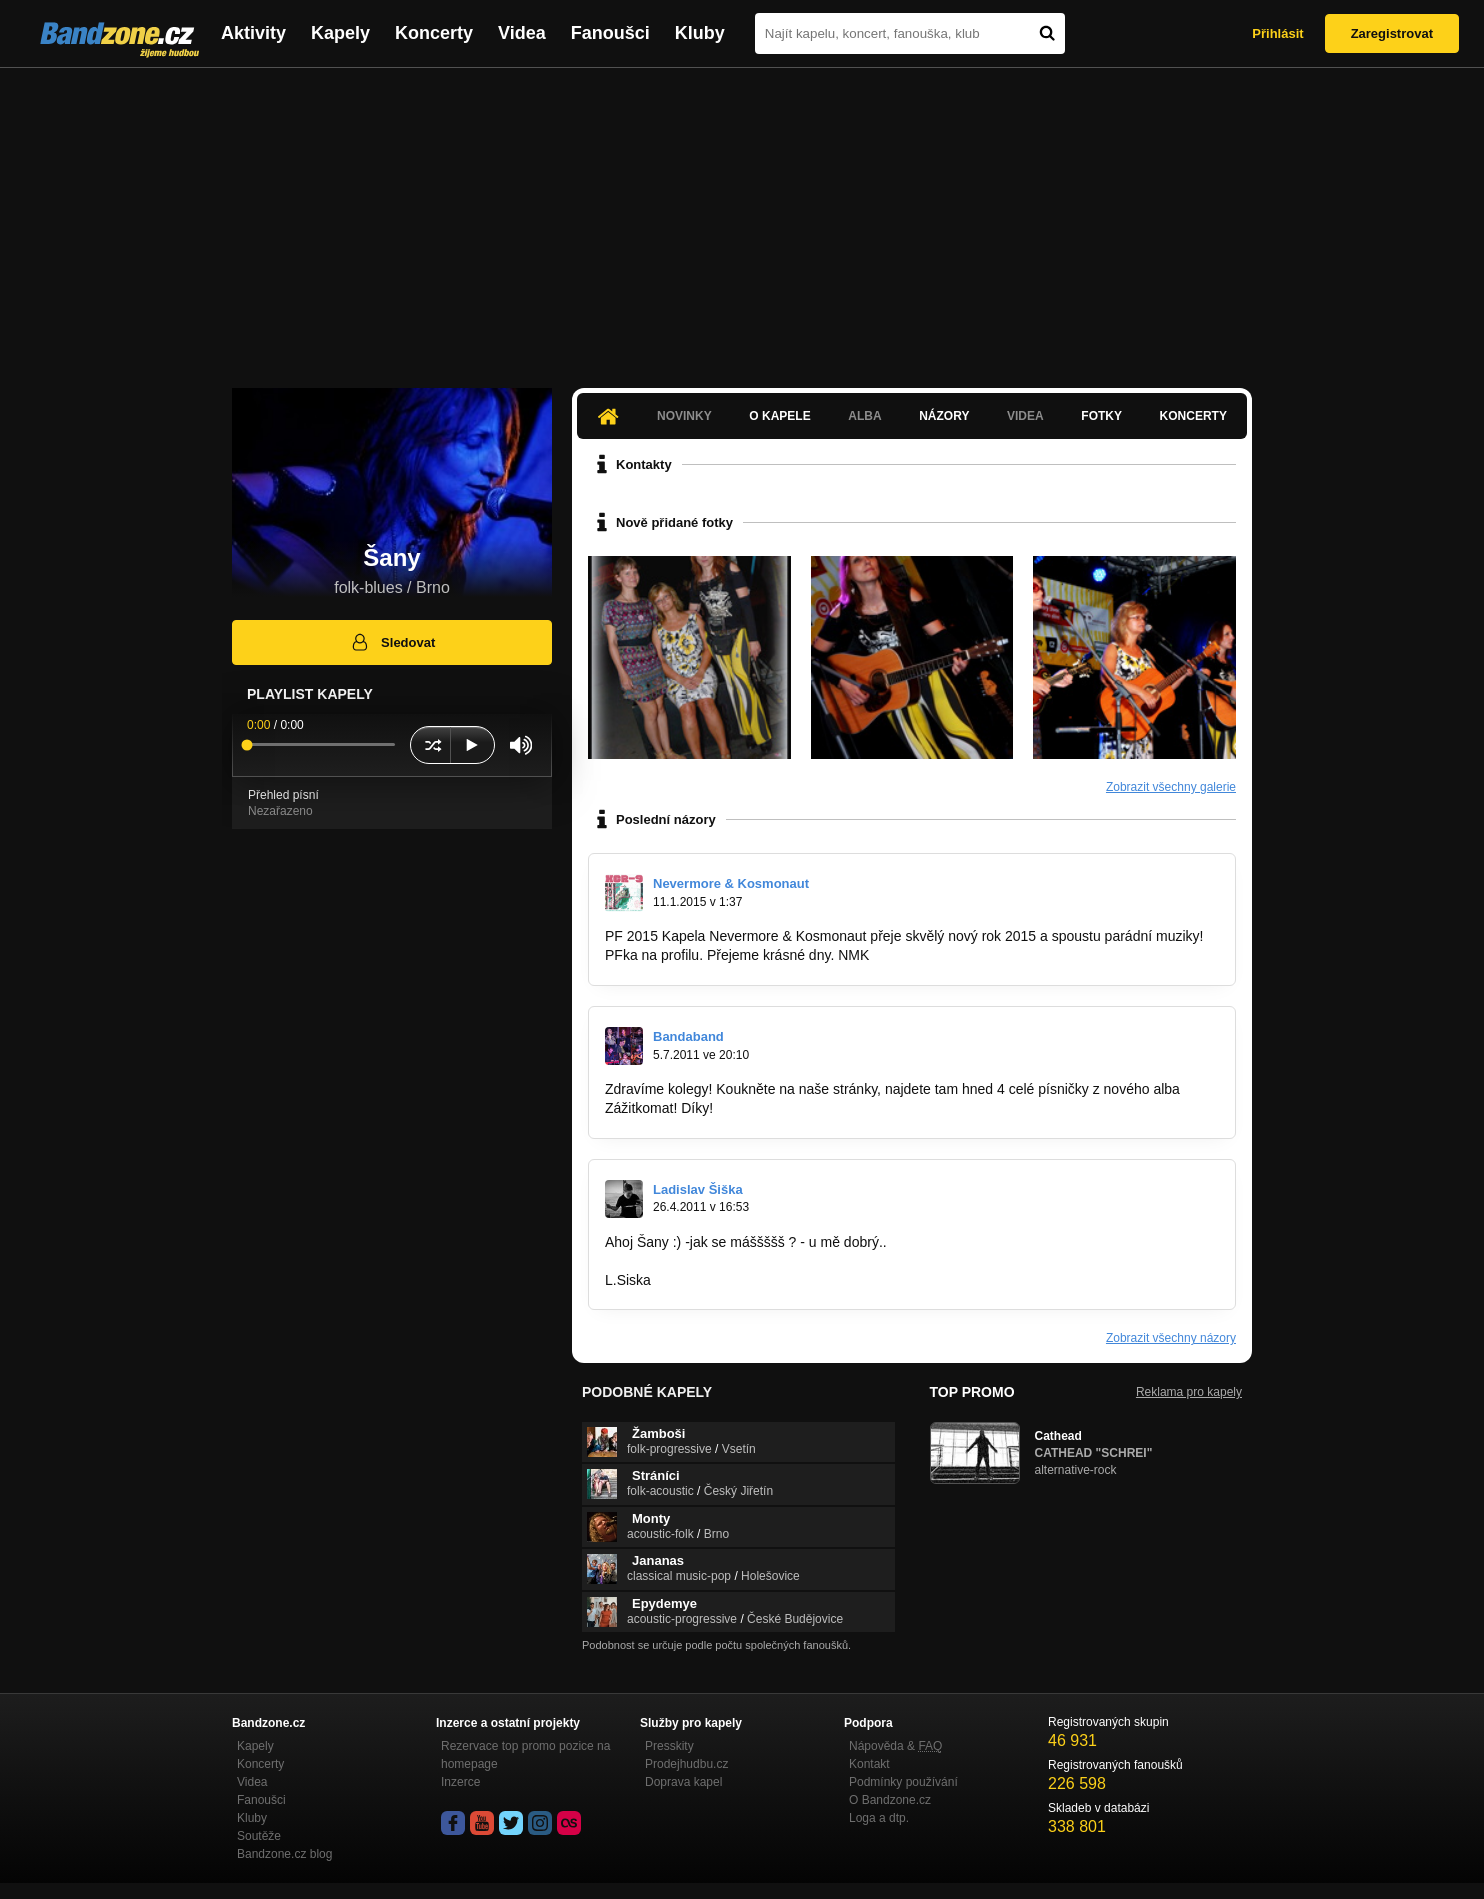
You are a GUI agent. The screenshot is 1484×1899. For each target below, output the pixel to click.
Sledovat (392, 642)
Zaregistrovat (1392, 33)
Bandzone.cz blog (284, 1854)
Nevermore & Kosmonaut (731, 883)
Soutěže (259, 1836)
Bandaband (688, 1036)
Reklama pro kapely (1189, 1392)
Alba (864, 416)
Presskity (669, 1746)
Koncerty (434, 33)
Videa (522, 33)
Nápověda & (895, 1746)
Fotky (1101, 416)
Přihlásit (1277, 33)
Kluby (700, 33)
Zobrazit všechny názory (1171, 1338)
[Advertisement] (742, 218)
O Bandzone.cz (890, 1800)
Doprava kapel (683, 1782)
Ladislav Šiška (698, 1189)
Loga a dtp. (879, 1818)
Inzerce (460, 1782)
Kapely (340, 33)
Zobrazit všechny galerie (1171, 787)
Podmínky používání (903, 1782)
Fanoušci (610, 33)
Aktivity (253, 33)
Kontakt (869, 1764)
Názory (944, 416)
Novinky (684, 416)
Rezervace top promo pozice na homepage (525, 1755)
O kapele (779, 416)
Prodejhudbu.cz (686, 1764)
